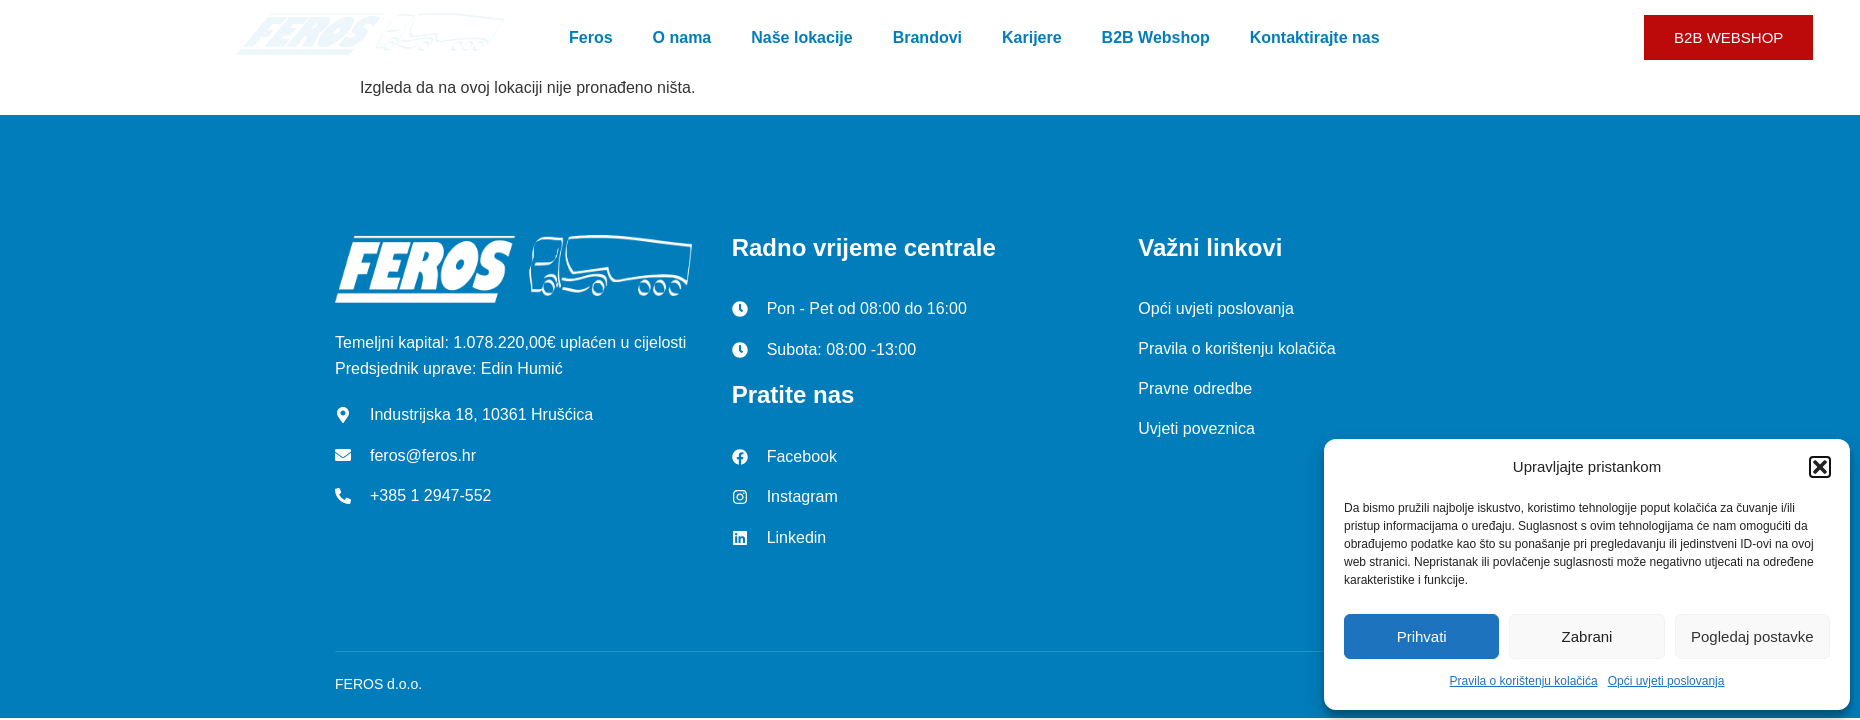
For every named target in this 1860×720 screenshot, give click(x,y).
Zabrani (1587, 636)
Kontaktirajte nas (1315, 37)
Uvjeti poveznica (1196, 428)
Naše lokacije (801, 37)
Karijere (1032, 37)
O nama (682, 37)
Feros (591, 37)
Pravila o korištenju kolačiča (1236, 348)
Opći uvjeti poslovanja (1666, 681)
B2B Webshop (1156, 37)
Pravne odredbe (1195, 388)
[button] (1820, 467)
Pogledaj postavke (1752, 636)
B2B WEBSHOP (1728, 37)
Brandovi (927, 37)
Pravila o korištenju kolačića (1524, 681)
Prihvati (1422, 636)
